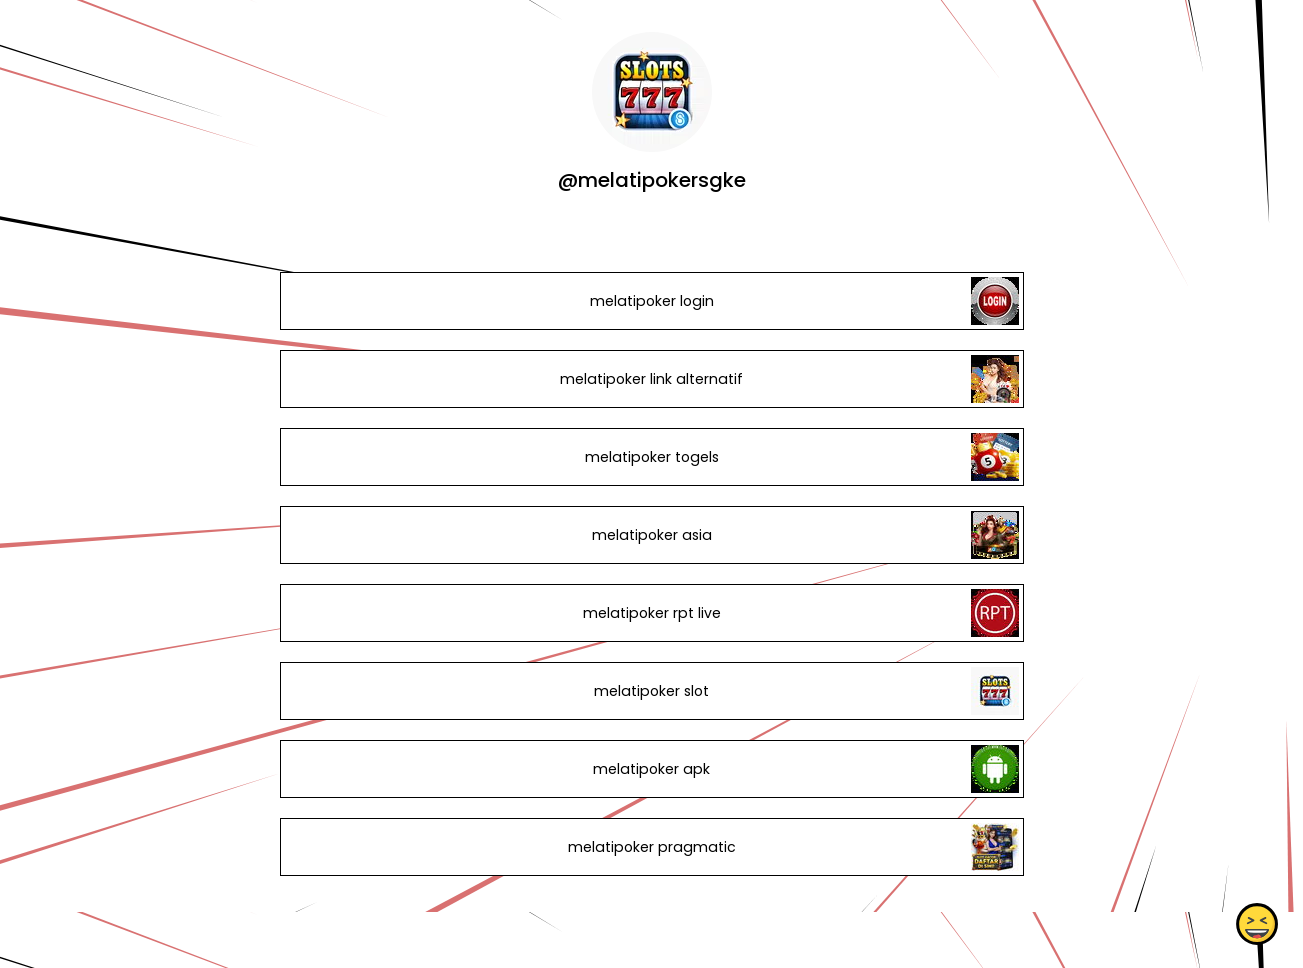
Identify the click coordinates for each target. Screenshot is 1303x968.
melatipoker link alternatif (651, 379)
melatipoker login (651, 301)
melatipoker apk (651, 769)
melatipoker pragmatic (651, 847)
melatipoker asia (651, 535)
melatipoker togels (651, 457)
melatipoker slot (651, 691)
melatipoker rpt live (651, 613)
